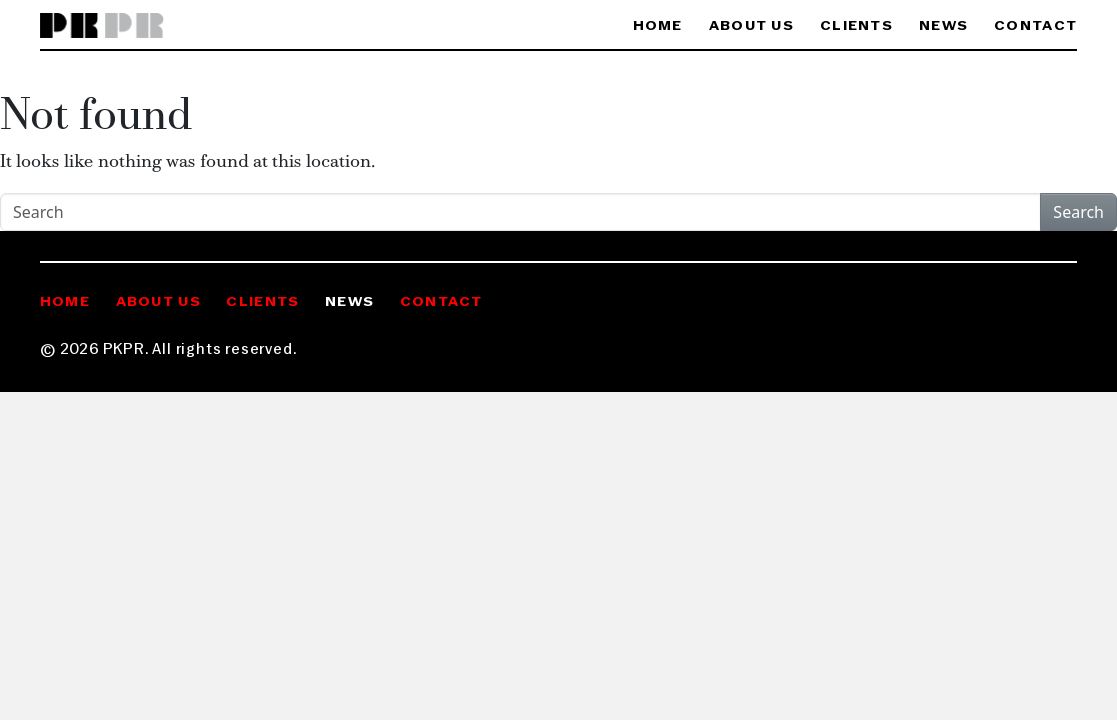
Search (1078, 212)
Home (658, 26)
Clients (856, 26)
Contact (1035, 26)
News (943, 26)
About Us (751, 26)
